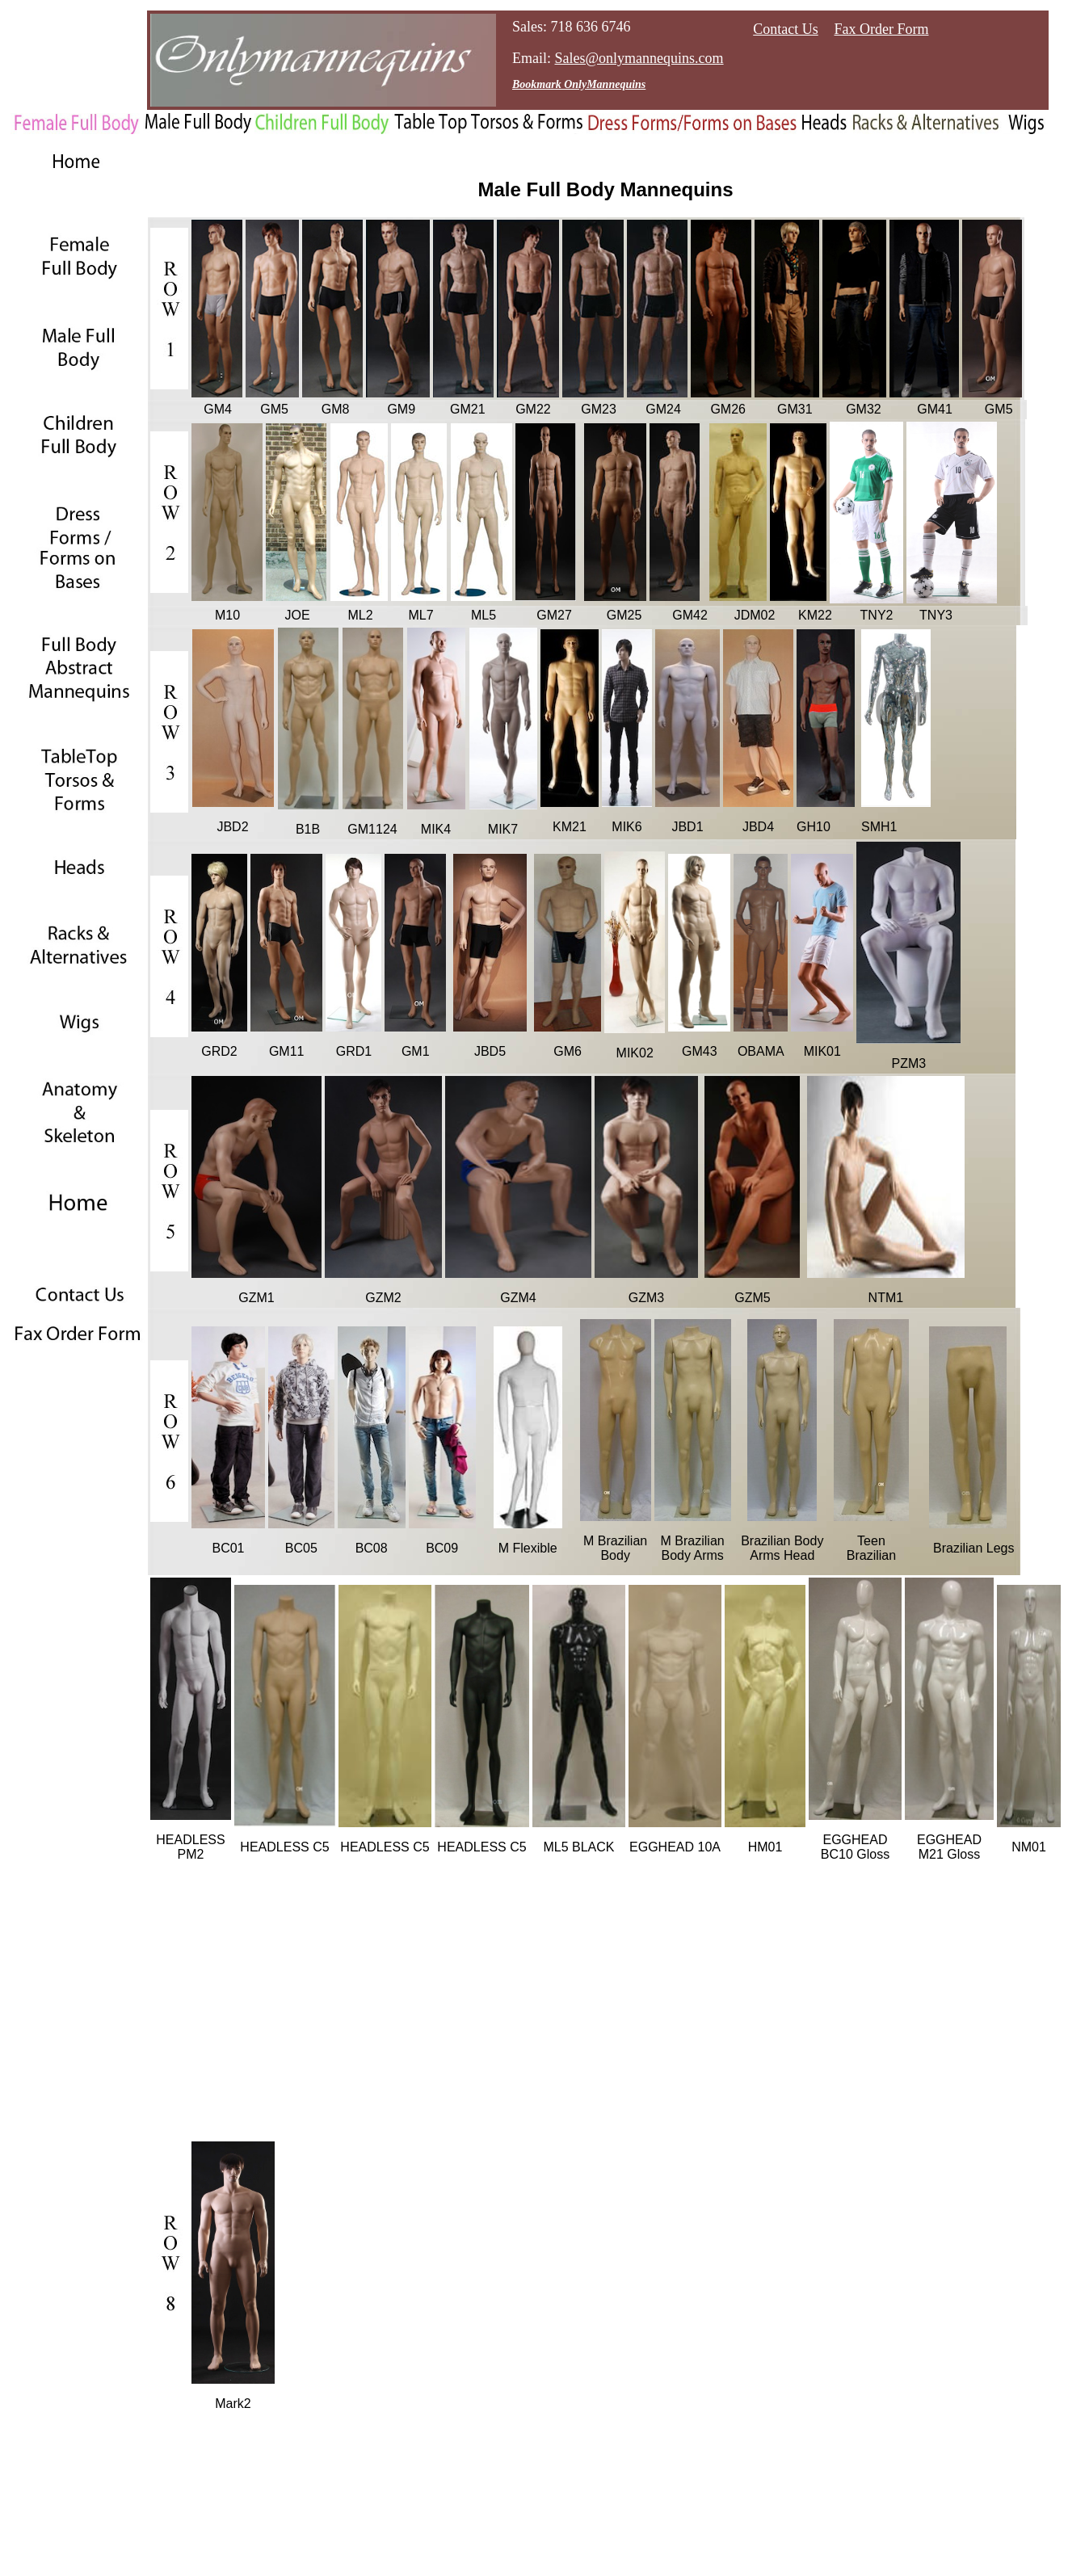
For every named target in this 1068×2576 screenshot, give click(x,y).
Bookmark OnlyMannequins (578, 84)
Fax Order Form (882, 29)
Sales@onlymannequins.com (639, 58)
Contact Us (785, 29)
